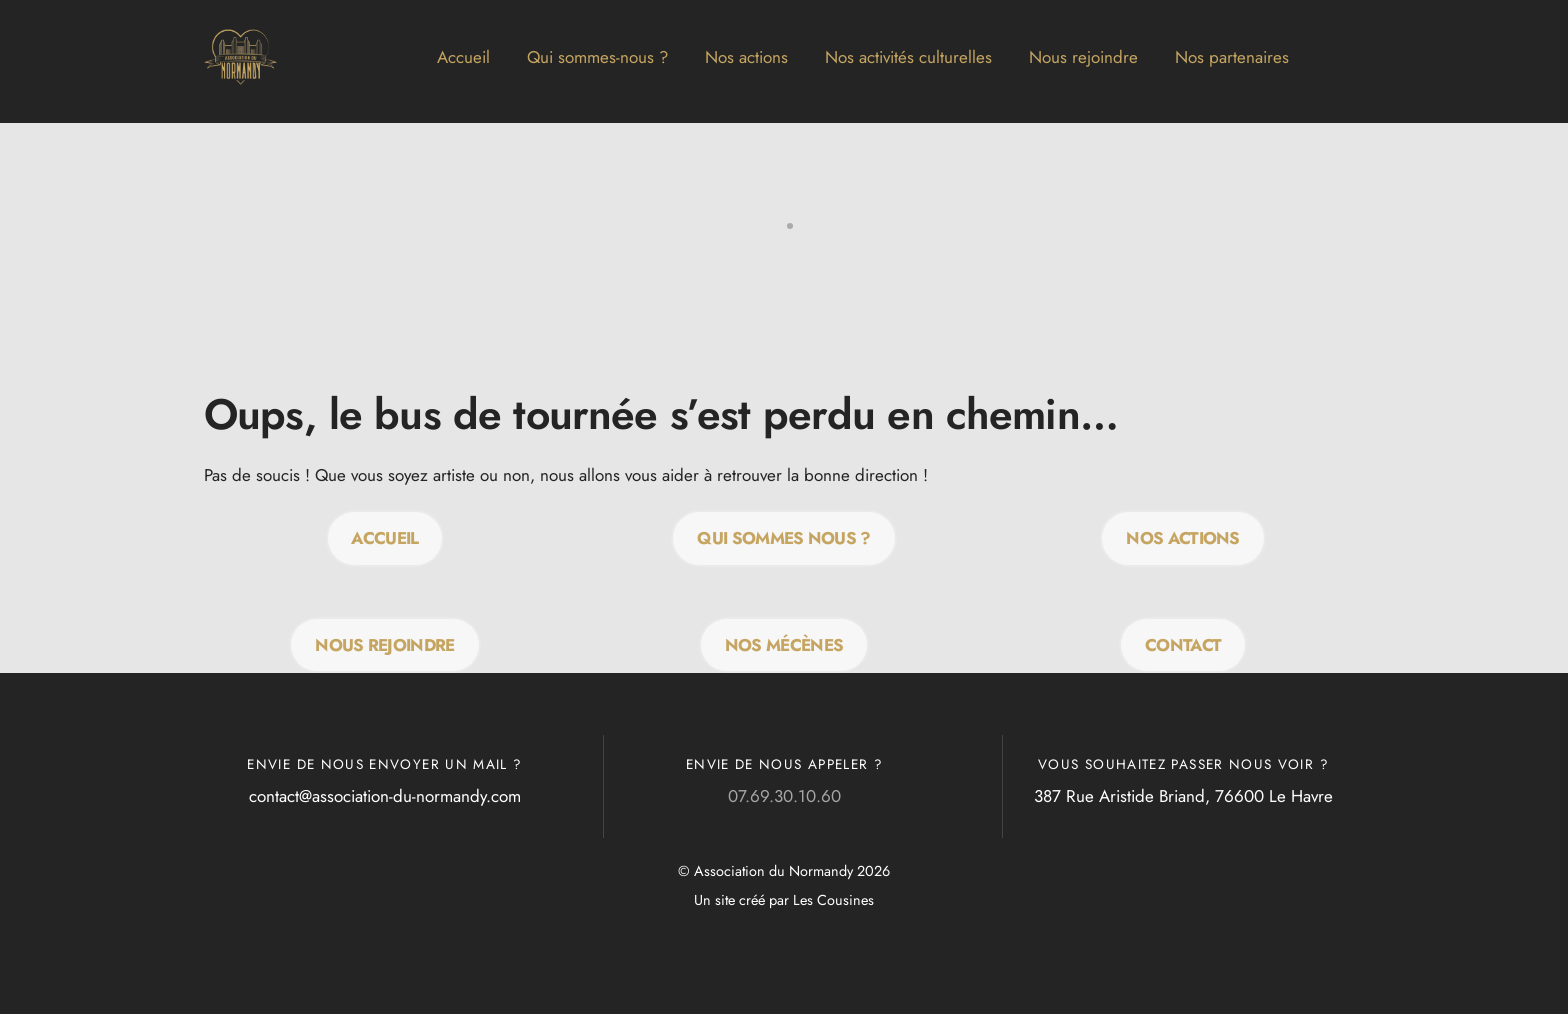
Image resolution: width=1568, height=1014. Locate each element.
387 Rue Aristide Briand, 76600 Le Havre (1183, 796)
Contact (1183, 645)
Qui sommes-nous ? (597, 57)
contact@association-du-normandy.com (385, 796)
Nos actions (746, 57)
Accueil (463, 57)
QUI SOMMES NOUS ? (783, 538)
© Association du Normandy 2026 (784, 871)
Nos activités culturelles (908, 57)
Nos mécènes (784, 645)
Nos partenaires (1232, 57)
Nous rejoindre (1083, 57)
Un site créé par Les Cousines (784, 900)
